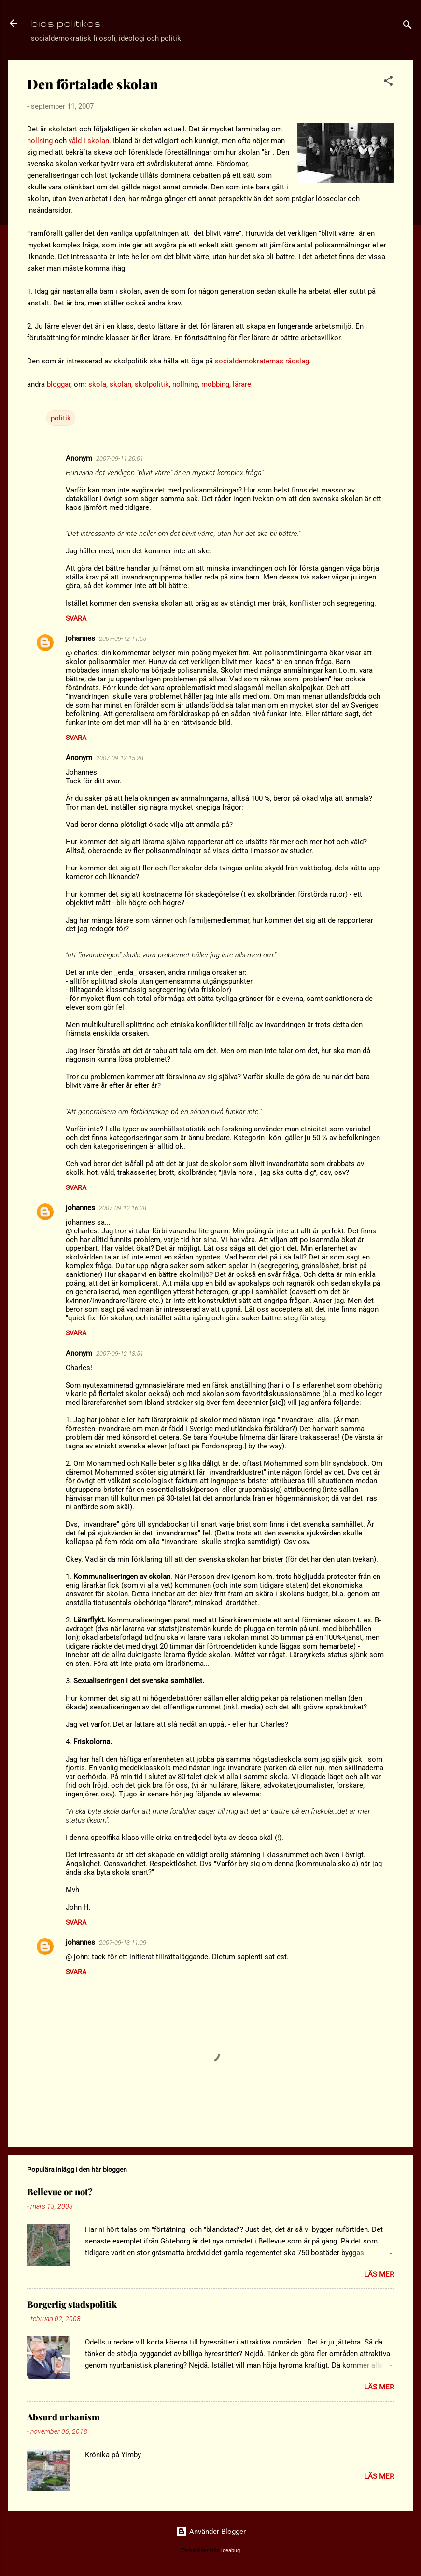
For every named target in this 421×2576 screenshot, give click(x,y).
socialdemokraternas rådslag (262, 361)
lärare (242, 384)
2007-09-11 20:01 (119, 458)
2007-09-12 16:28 (122, 1208)
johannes (80, 638)
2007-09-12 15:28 (119, 758)
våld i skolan (89, 140)
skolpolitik (152, 384)
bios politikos (66, 23)
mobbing (215, 384)
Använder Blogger (211, 2531)
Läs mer (379, 2274)
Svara (76, 618)
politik (61, 418)
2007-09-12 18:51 (119, 1353)
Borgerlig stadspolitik (72, 2304)
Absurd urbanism (63, 2417)
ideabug (230, 2550)
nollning (40, 140)
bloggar (58, 384)
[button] (388, 82)
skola (97, 384)
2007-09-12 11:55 (122, 638)
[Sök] (407, 26)
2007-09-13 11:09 (122, 1942)
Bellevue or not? (60, 2192)
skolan (120, 384)
